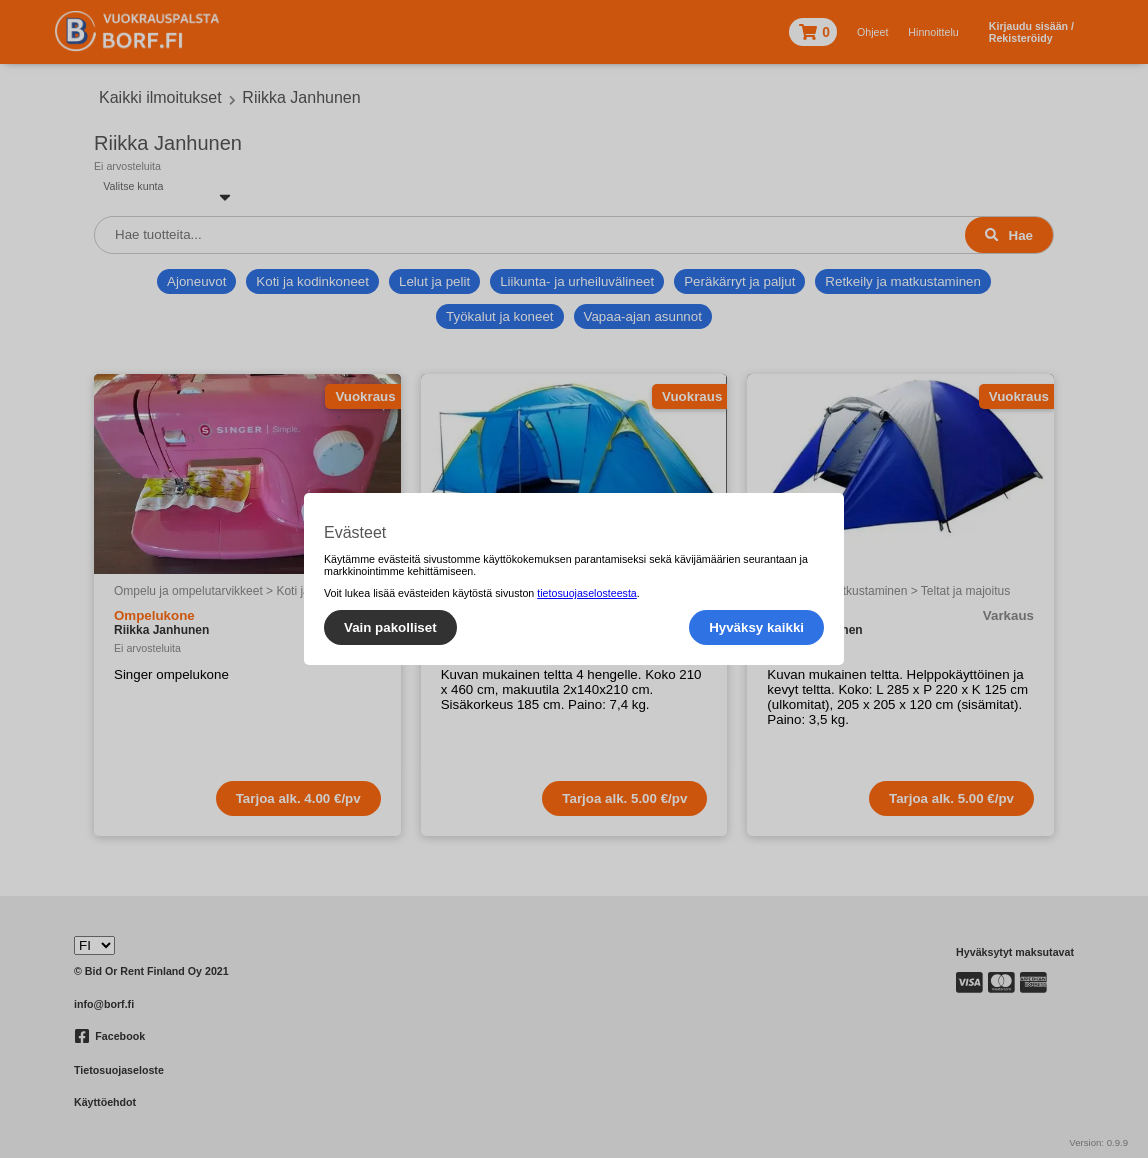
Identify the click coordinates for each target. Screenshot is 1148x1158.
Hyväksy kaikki (756, 627)
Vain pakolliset (390, 627)
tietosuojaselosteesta (587, 593)
